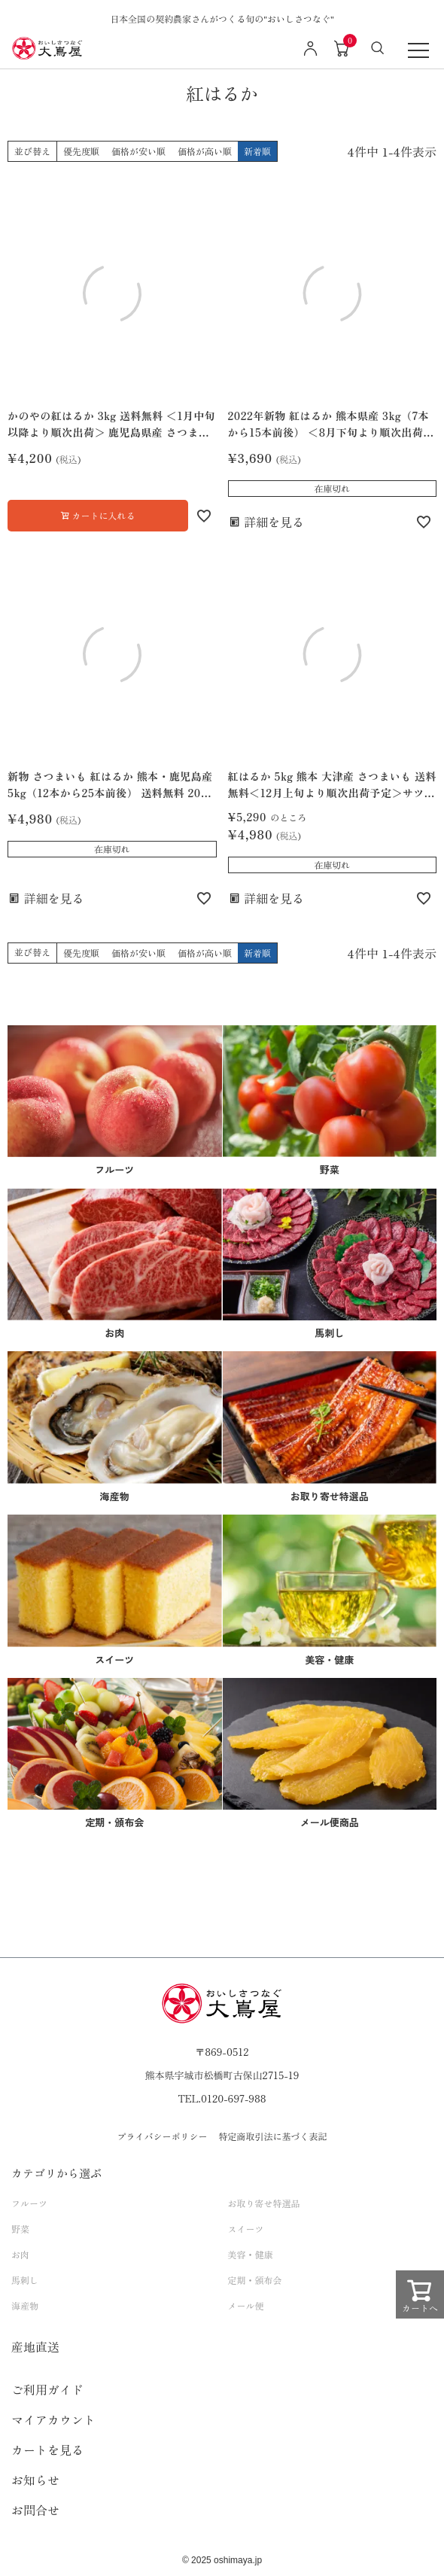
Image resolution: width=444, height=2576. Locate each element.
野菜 (20, 2228)
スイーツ (246, 2228)
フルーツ (29, 2203)
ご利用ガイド (47, 2389)
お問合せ (35, 2510)
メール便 (246, 2305)
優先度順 (81, 151)
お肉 (20, 2254)
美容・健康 (250, 2254)
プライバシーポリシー (162, 2136)
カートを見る (47, 2450)
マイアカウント (53, 2419)
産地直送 (35, 2346)
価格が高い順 (205, 151)
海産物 (24, 2305)
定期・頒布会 (255, 2279)
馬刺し (24, 2279)
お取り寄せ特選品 (264, 2203)
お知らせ (35, 2480)
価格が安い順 (138, 151)
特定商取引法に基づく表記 (273, 2136)
